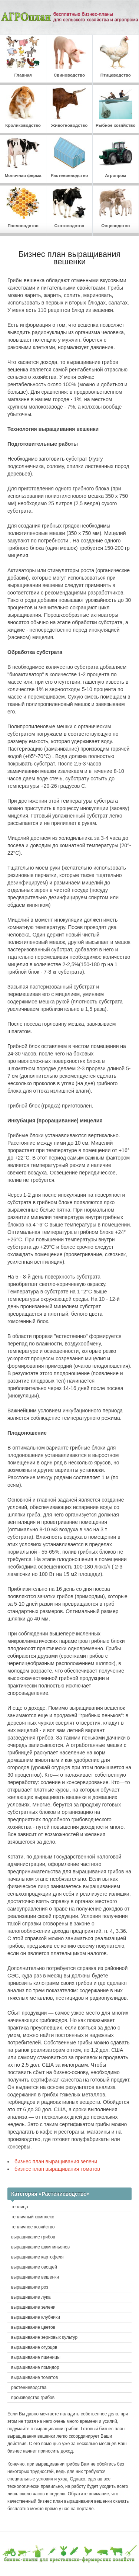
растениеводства (28, 2387)
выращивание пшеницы (35, 2357)
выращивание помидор (35, 2367)
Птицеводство (115, 56)
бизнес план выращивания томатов (57, 2169)
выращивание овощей (34, 2267)
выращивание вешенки (35, 2277)
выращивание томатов (34, 2377)
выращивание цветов (33, 2327)
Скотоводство (69, 207)
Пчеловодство (23, 207)
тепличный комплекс (32, 2216)
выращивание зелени (33, 2307)
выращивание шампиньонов (40, 2247)
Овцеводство (115, 207)
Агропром (115, 157)
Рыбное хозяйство (116, 107)
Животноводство (69, 107)
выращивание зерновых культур (44, 2337)
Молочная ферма (23, 157)
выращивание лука (30, 2297)
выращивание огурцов (34, 2347)
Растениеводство (69, 157)
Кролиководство (23, 107)
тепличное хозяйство (32, 2227)
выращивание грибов (33, 2237)
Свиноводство (69, 56)
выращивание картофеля (37, 2257)
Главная (23, 56)
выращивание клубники (35, 2317)
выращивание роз (29, 2287)
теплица (19, 2206)
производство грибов (32, 2397)
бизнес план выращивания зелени (55, 2161)
